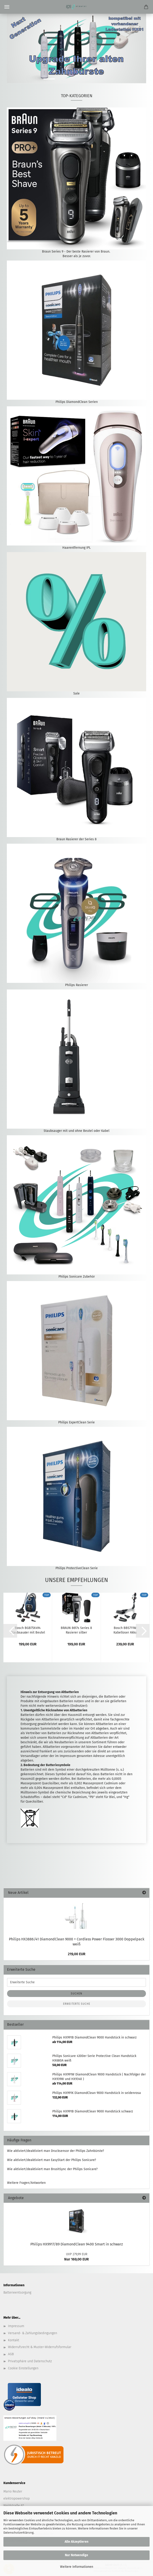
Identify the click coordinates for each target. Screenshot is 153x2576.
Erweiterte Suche (76, 2003)
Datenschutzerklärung (18, 2532)
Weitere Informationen (76, 2567)
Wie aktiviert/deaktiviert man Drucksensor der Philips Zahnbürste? (55, 2151)
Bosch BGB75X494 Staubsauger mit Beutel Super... (28, 1630)
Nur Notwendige (76, 2555)
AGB (11, 2354)
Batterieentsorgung (17, 2292)
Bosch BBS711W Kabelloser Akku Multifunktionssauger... (125, 1630)
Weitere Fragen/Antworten (26, 2183)
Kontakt (13, 2340)
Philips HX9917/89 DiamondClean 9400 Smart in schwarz (76, 2244)
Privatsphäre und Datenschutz (30, 2361)
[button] (10, 1631)
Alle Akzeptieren (76, 2542)
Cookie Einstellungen (23, 2368)
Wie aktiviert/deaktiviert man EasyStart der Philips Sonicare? (51, 2160)
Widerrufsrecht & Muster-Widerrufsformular (39, 2347)
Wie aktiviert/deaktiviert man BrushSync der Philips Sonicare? (52, 2169)
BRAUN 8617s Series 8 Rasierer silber (76, 1630)
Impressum (16, 2326)
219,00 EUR (76, 1954)
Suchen (76, 1993)
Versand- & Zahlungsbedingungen (32, 2333)
